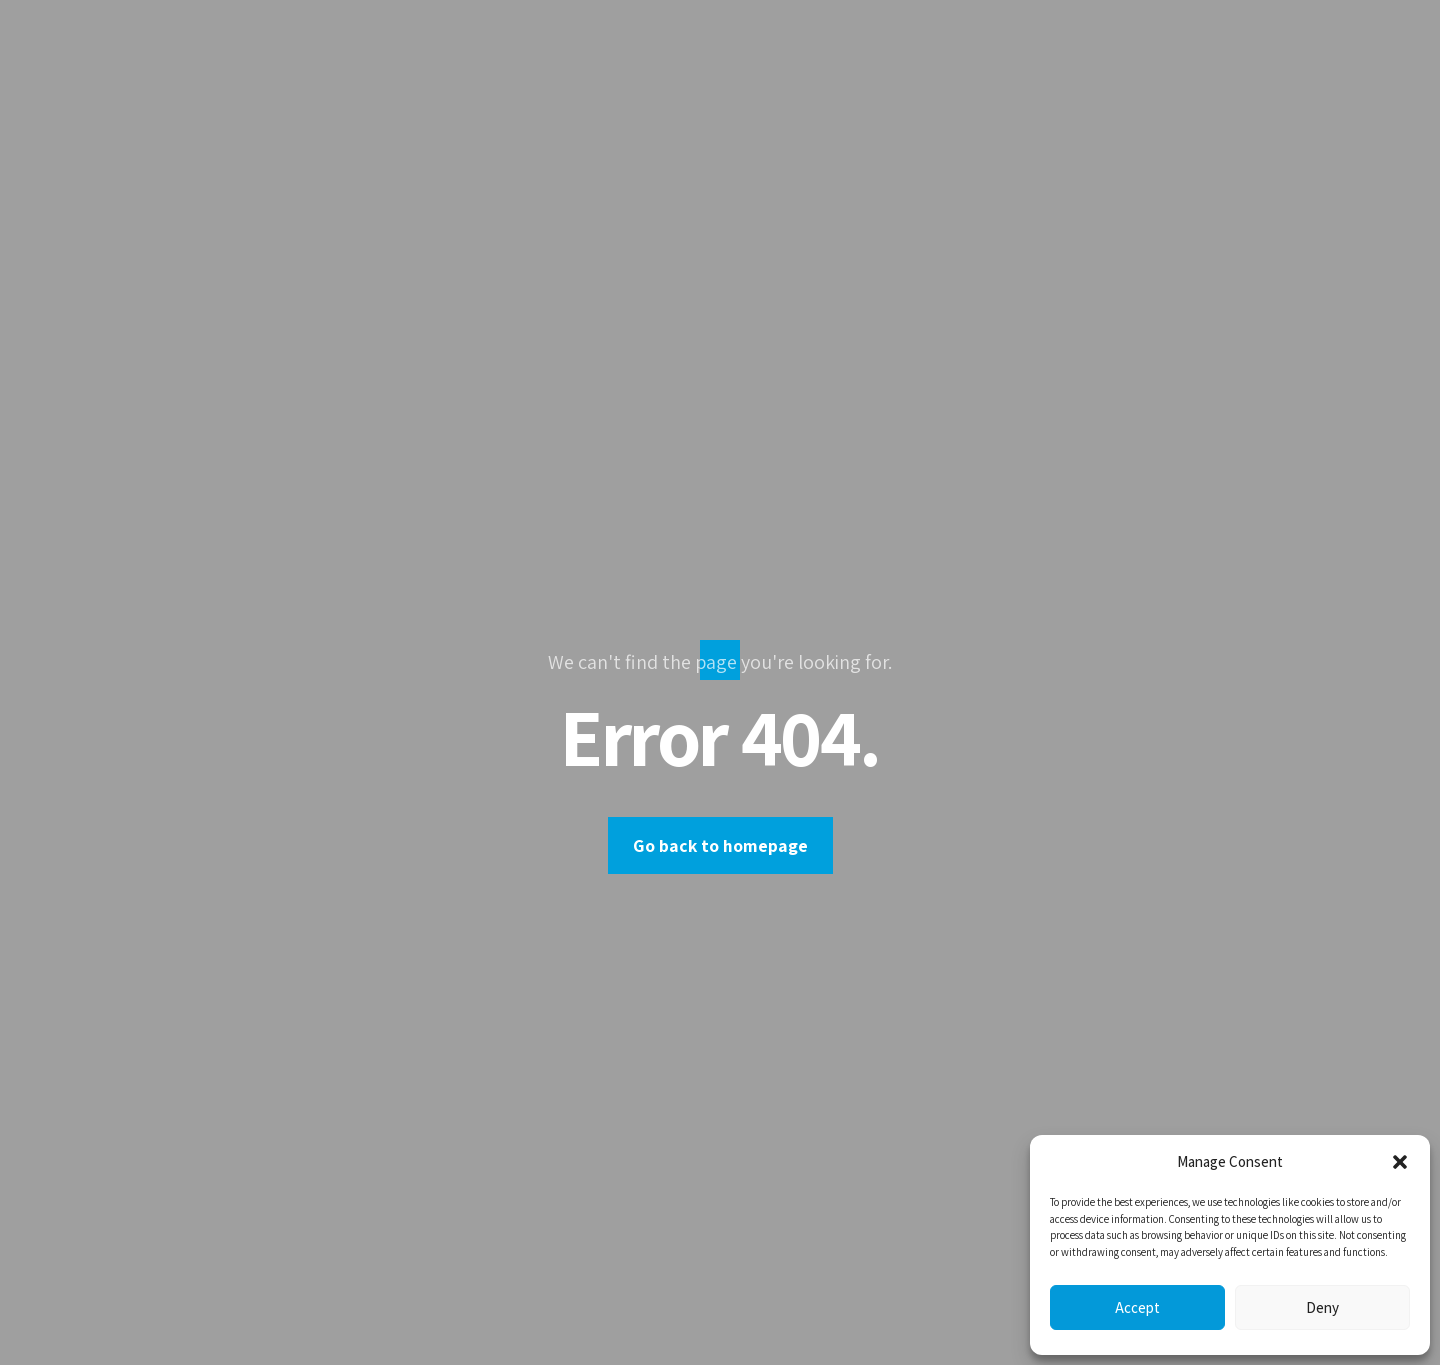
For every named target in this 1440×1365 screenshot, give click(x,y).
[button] (1400, 1162)
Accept (1137, 1307)
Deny (1322, 1307)
